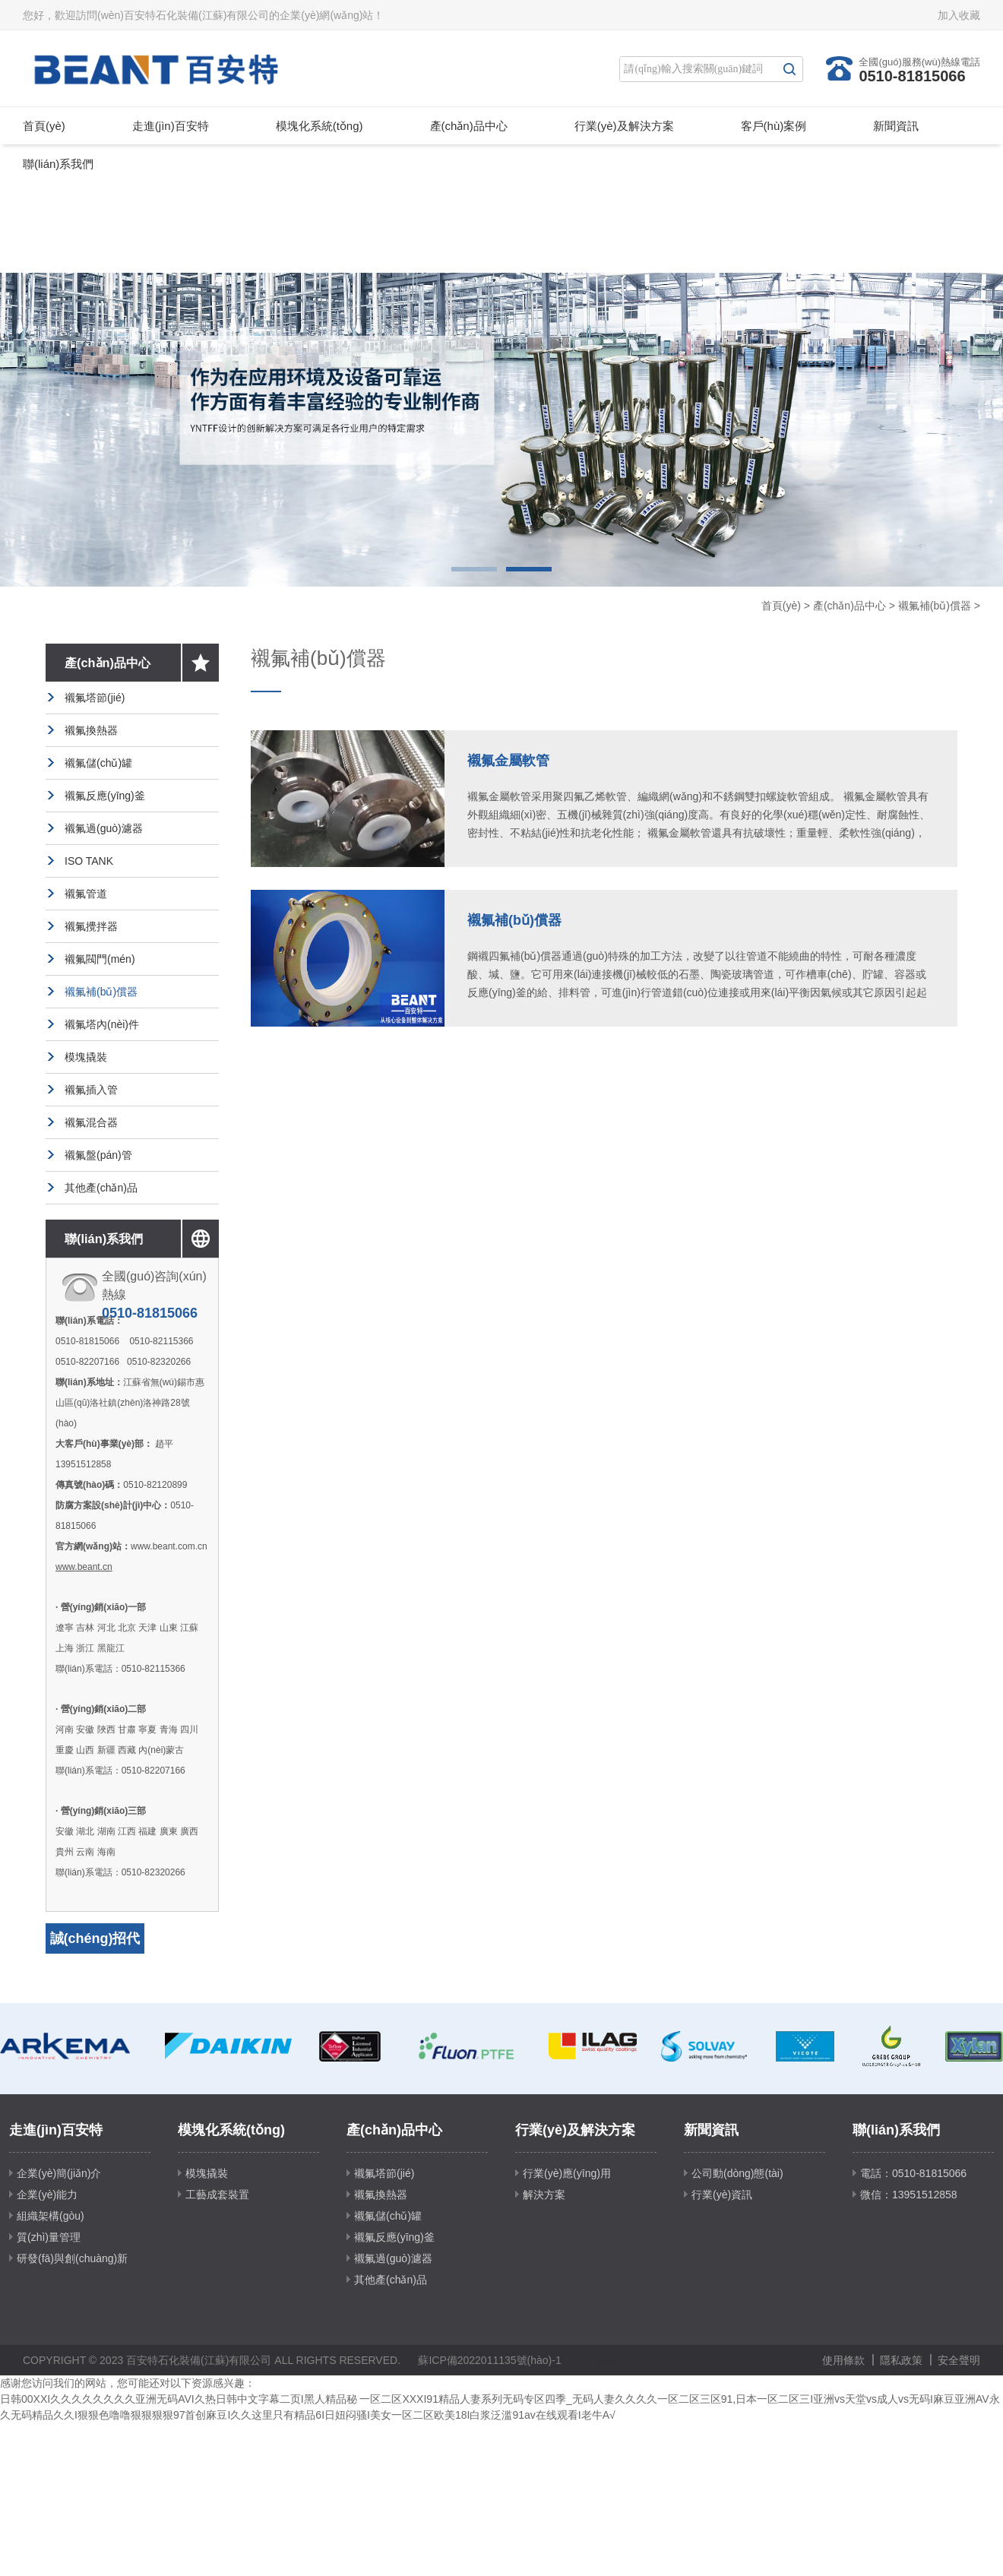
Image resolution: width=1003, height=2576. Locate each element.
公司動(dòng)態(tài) (737, 2173)
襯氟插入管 (91, 1090)
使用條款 (843, 2360)
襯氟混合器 (91, 1122)
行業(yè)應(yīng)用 (567, 2173)
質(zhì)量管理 (49, 2237)
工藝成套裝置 (217, 2194)
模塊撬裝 (86, 1057)
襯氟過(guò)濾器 (104, 828)
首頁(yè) (44, 125)
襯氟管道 (86, 894)
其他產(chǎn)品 (101, 1188)
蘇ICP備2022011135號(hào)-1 (489, 2360)
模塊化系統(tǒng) (319, 125)
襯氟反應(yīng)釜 (105, 796)
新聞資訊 (896, 125)
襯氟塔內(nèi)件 (102, 1024)
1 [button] (474, 569)
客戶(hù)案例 (774, 125)
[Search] (698, 69)
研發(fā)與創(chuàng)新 (72, 2258)
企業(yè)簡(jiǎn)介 (59, 2173)
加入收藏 (959, 15)
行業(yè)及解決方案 (624, 125)
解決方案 (544, 2194)
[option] (501, 430)
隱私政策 (901, 2360)
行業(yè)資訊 (721, 2194)
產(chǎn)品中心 (469, 125)
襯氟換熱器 (91, 730)
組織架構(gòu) (50, 2216)
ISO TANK (89, 861)
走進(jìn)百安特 (170, 125)
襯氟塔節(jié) (95, 697)
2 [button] (529, 569)
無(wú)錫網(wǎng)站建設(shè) (635, 2360)
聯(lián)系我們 (58, 163)
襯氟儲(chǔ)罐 (98, 763)
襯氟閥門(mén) (100, 959)
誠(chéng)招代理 (95, 1953)
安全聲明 (959, 2360)
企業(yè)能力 (47, 2194)
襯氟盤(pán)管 (98, 1155)
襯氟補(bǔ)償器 (934, 606)
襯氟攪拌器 (91, 926)
